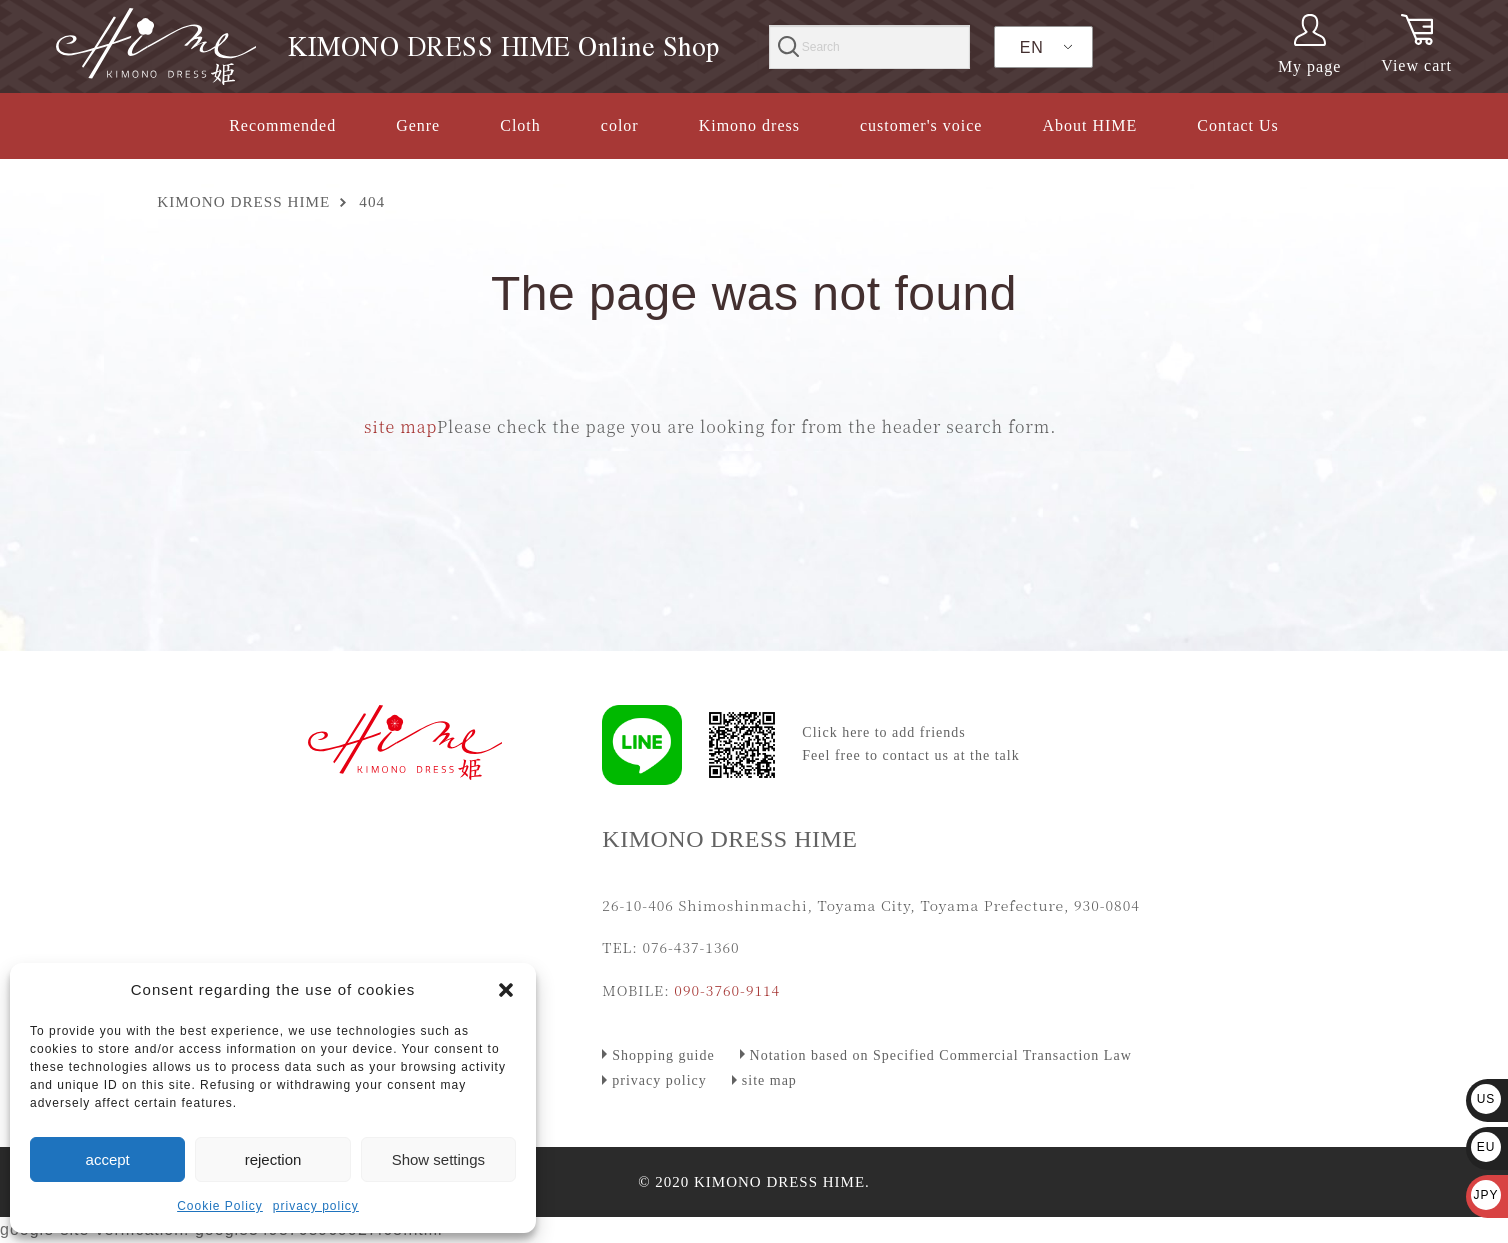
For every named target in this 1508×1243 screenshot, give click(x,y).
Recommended (282, 125)
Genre (418, 125)
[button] (506, 990)
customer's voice (921, 125)
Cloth (520, 125)
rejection (273, 1159)
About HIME (1089, 125)
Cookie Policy (220, 1206)
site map (400, 426)
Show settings (438, 1159)
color (620, 125)
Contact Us (1238, 125)
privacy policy (316, 1206)
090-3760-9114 (727, 990)
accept (108, 1159)
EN (1032, 47)
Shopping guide (663, 1055)
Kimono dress (749, 125)
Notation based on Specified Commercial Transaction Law (941, 1055)
